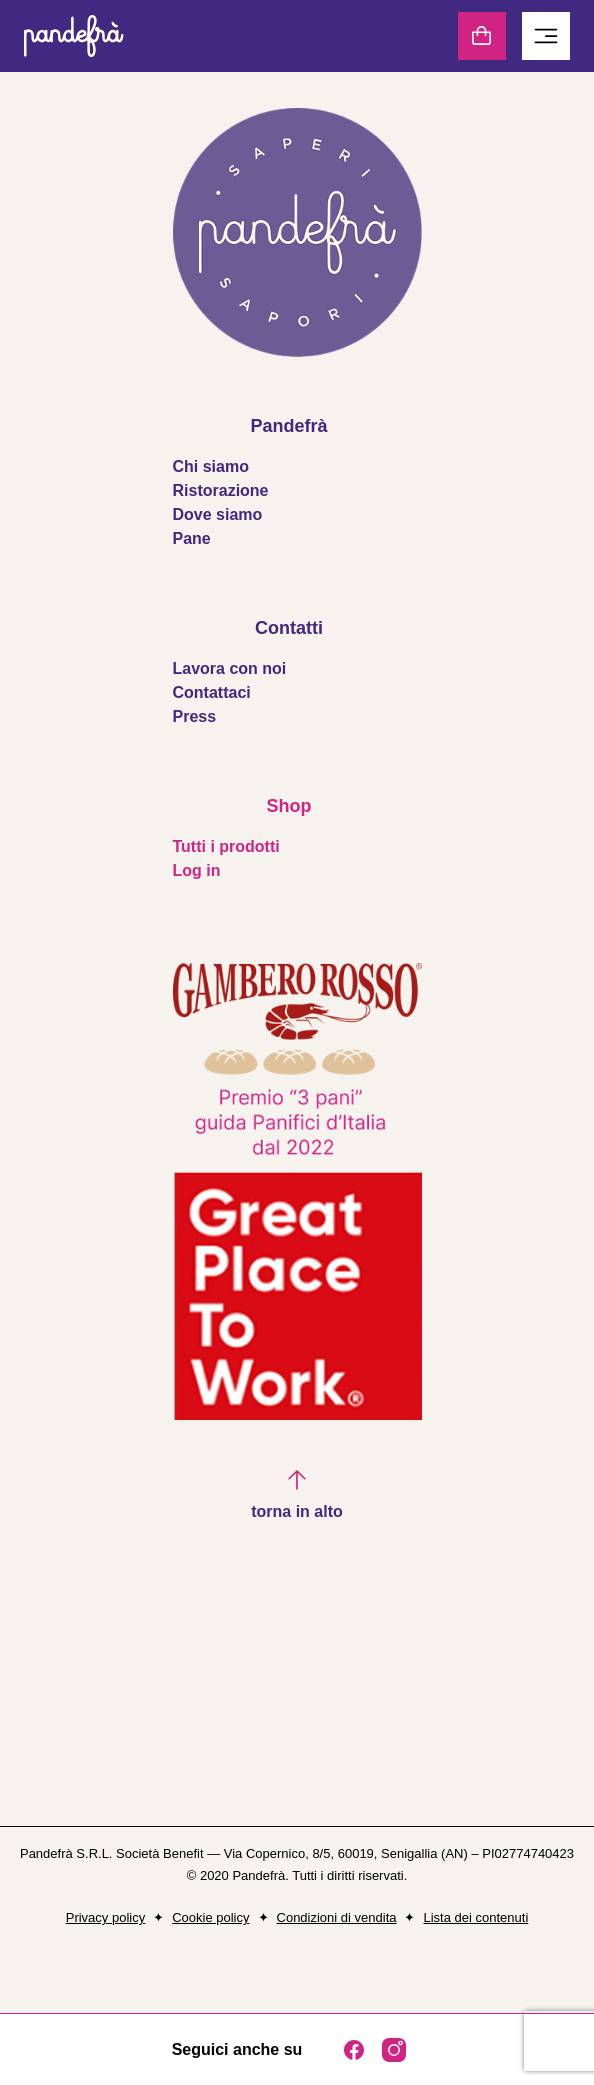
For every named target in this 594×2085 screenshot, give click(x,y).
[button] (297, 1496)
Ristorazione (221, 490)
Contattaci (212, 692)
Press (195, 716)
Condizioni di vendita (337, 1917)
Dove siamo (218, 514)
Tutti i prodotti (226, 846)
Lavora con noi (230, 668)
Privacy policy (105, 1917)
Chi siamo (211, 466)
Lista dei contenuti (475, 1917)
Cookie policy (210, 1917)
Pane (192, 538)
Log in (197, 870)
